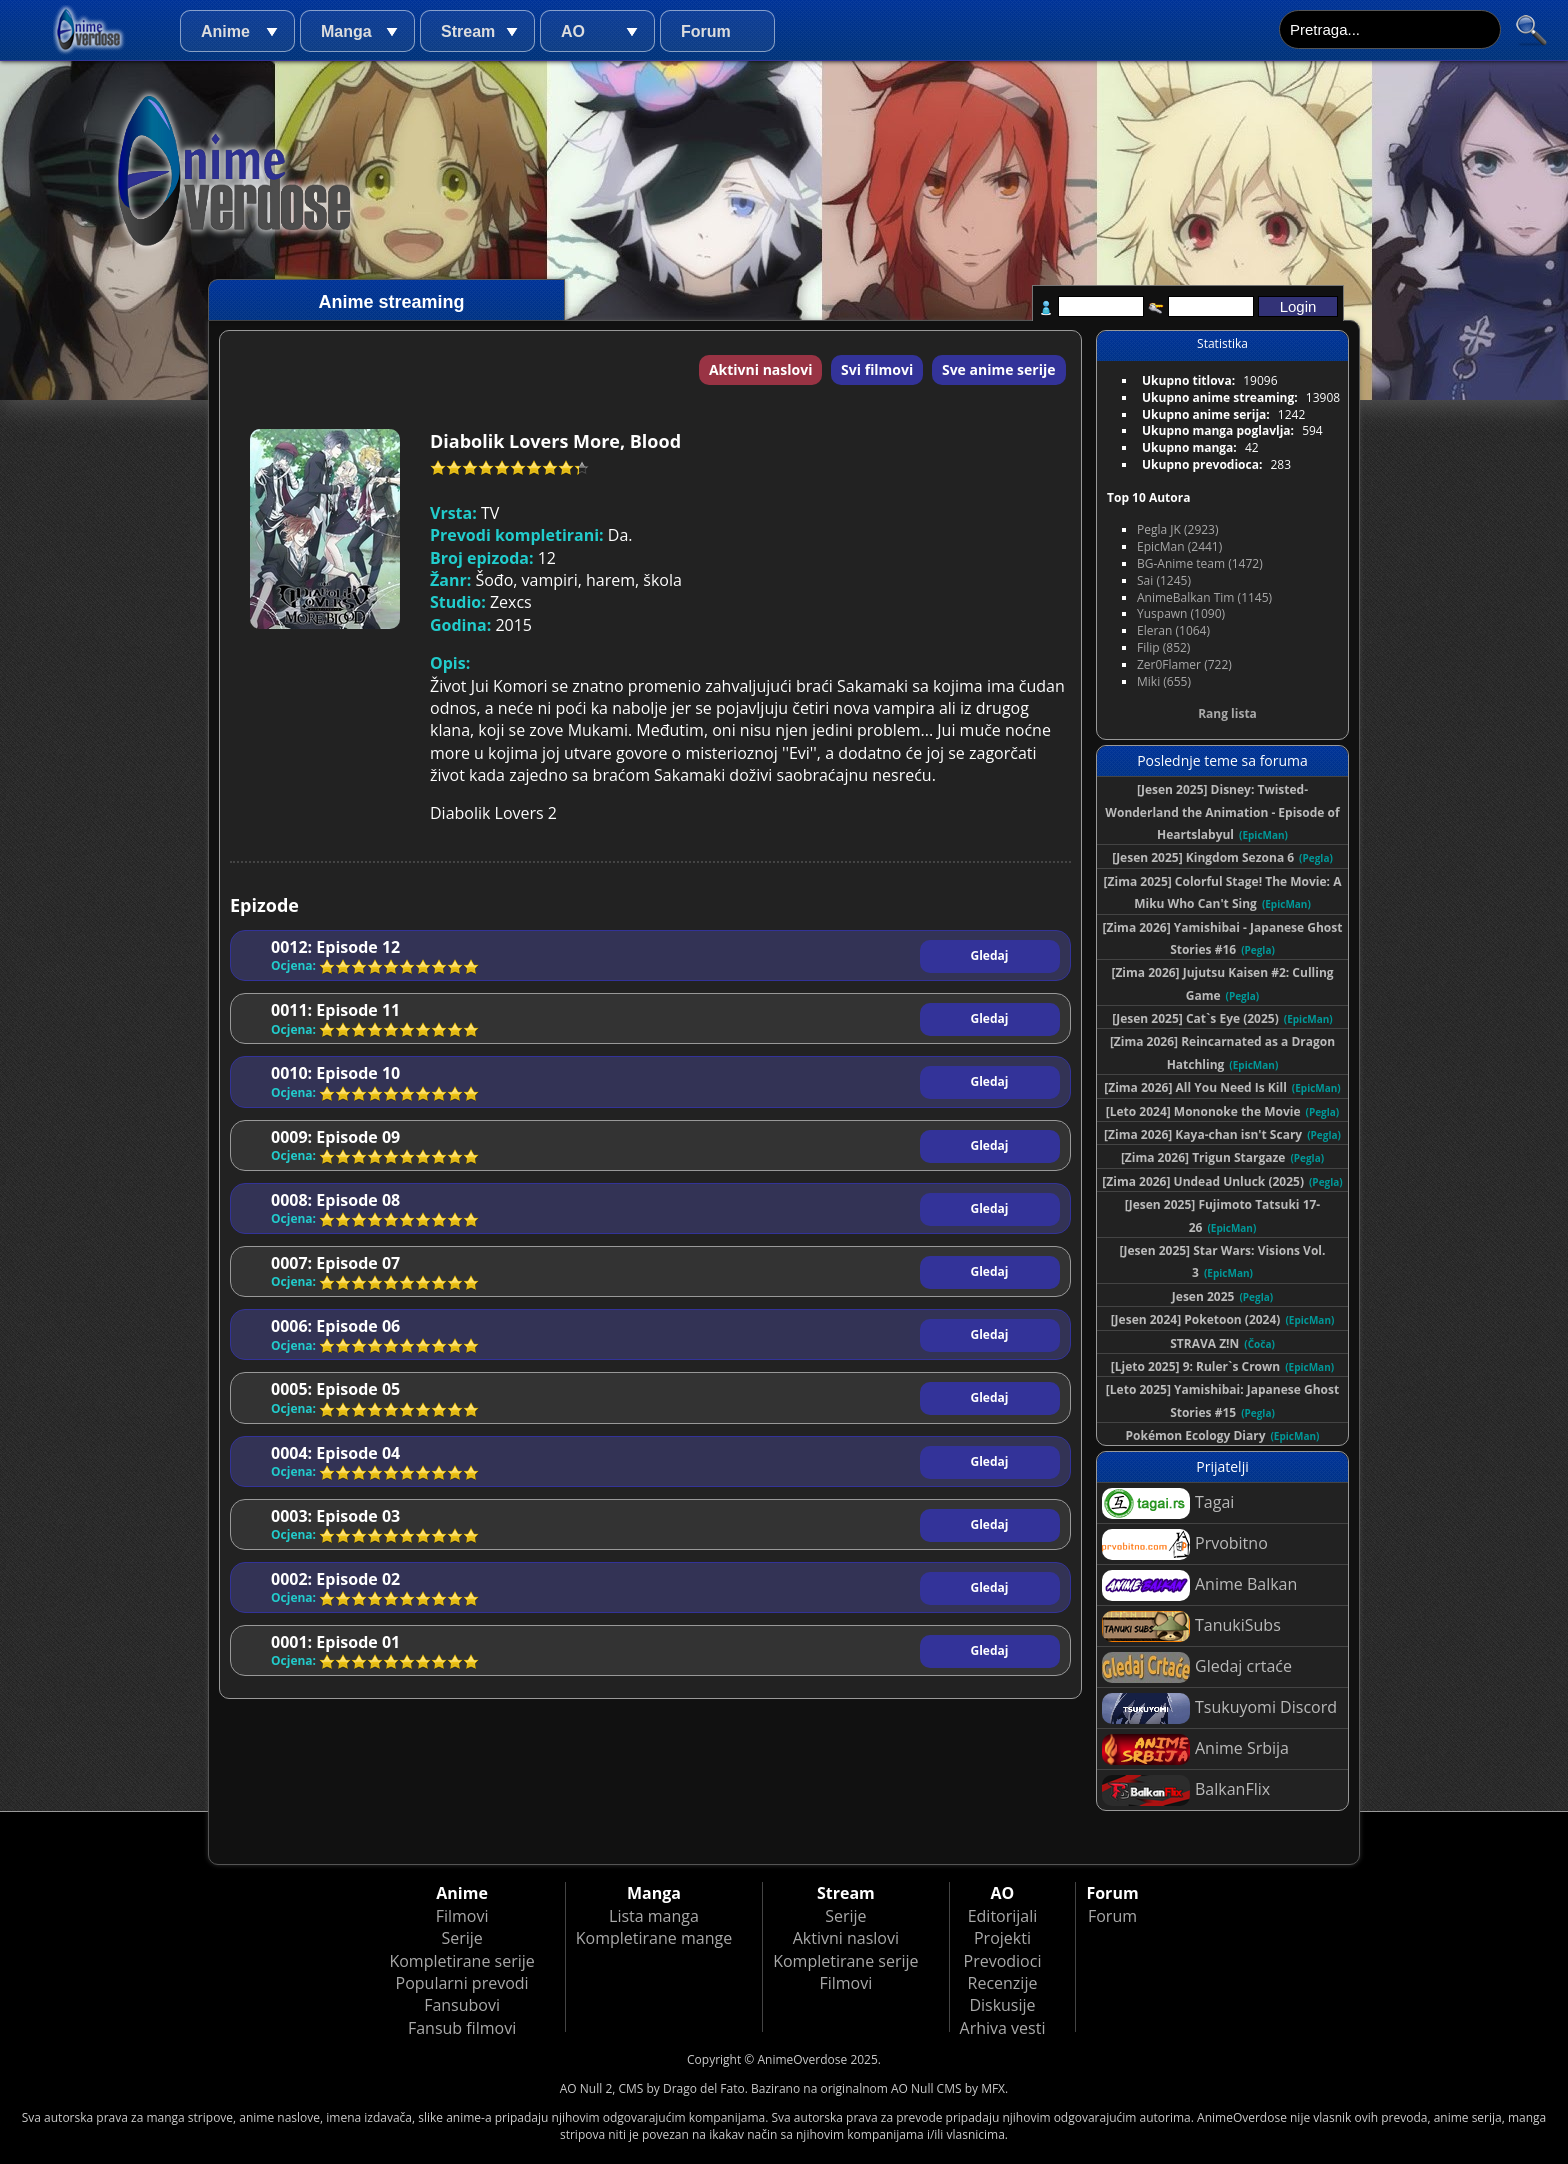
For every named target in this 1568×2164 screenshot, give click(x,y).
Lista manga (654, 1916)
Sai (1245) (1164, 580)
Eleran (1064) (1173, 630)
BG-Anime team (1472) (1200, 563)
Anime (225, 31)
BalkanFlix (1186, 1790)
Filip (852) (1163, 647)
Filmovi (462, 1916)
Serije (461, 1938)
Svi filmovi (877, 369)
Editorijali (1003, 1916)
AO (573, 31)
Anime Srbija (1195, 1749)
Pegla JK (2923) (1178, 529)
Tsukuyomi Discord (1219, 1708)
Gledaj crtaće (1197, 1667)
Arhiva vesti (1003, 2028)
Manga (346, 31)
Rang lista (1227, 713)
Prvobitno (1185, 1544)
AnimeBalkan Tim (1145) (1204, 597)
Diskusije (1002, 2005)
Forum (706, 31)
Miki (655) (1164, 681)
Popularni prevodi (462, 1983)
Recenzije (1003, 1983)
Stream (468, 31)
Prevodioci (1003, 1961)
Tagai (1168, 1503)
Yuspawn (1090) (1181, 613)
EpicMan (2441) (1179, 546)
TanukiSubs (1191, 1626)
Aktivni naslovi (761, 369)
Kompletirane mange (654, 1938)
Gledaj (990, 955)
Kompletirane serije (461, 1961)
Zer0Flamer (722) (1184, 664)
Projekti (1002, 1938)
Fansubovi (462, 2005)
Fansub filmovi (462, 2028)
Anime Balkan (1199, 1585)
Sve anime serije (999, 369)
